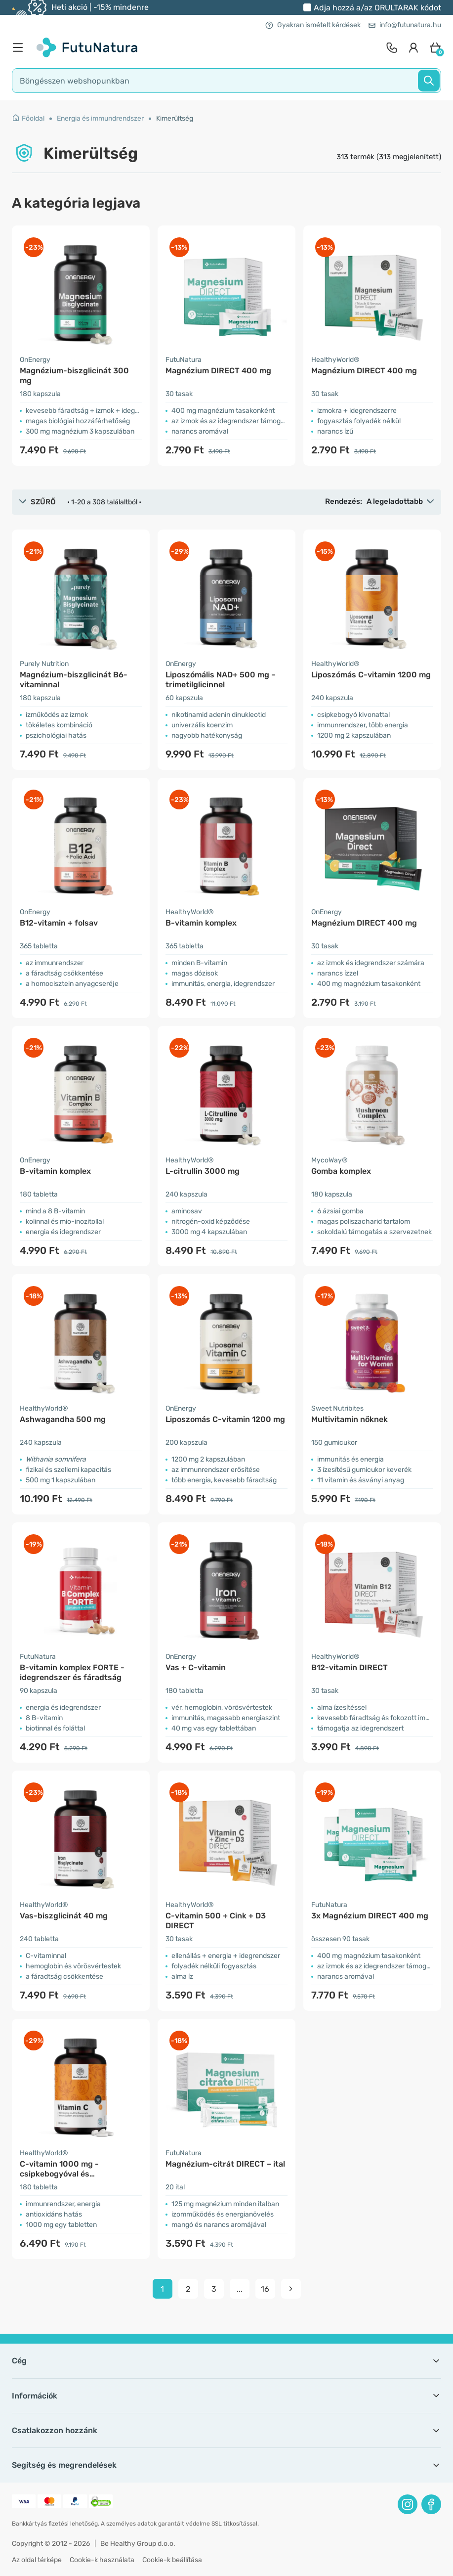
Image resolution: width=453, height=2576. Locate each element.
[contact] (392, 47)
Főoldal (28, 118)
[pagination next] (291, 2289)
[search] (226, 80)
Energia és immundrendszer (100, 118)
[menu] (20, 47)
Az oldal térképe (37, 2560)
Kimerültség (174, 118)
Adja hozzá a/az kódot (377, 7)
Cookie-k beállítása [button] (172, 2560)
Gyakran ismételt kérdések (313, 25)
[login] (413, 47)
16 (265, 2289)
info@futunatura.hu (405, 25)
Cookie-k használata (102, 2560)
